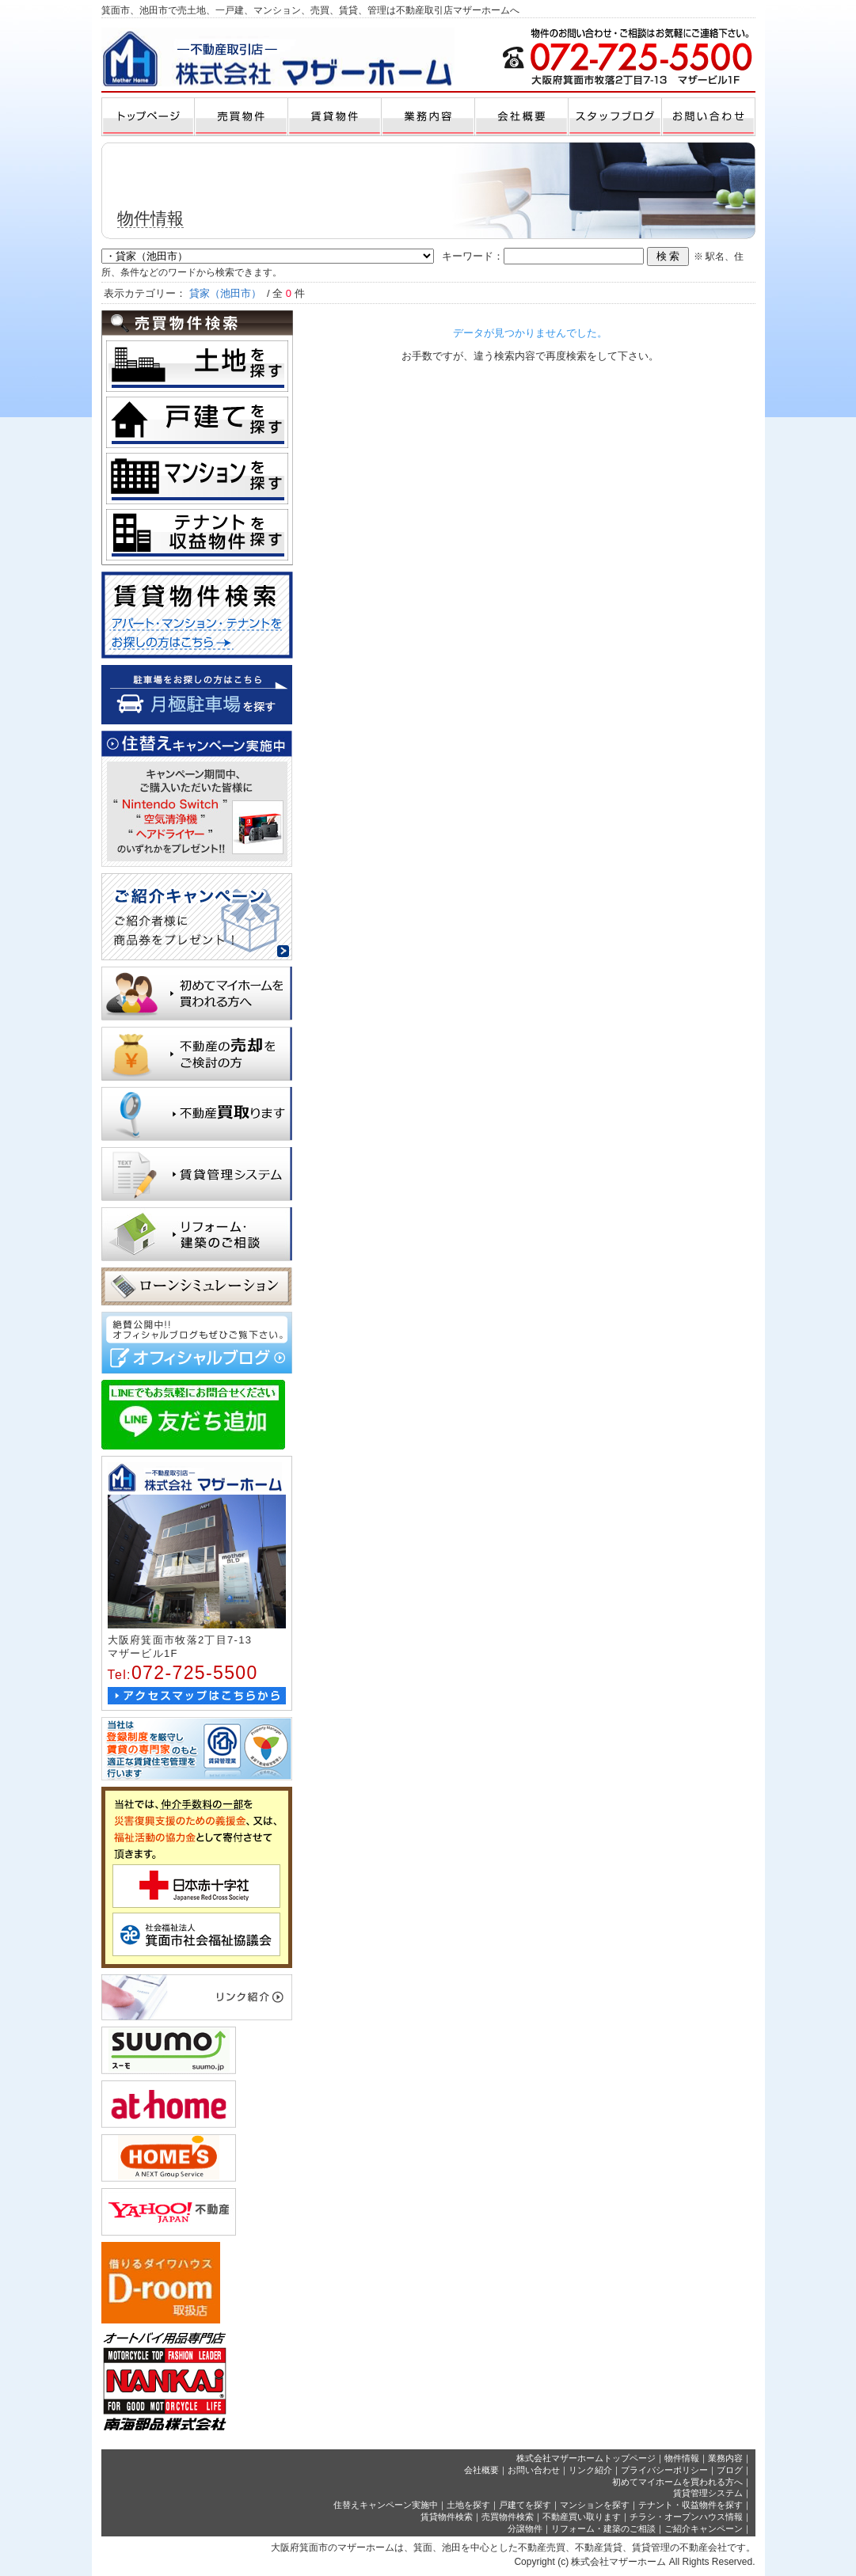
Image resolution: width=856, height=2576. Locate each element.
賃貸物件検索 (446, 2516)
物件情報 (681, 2458)
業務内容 (725, 2458)
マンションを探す (595, 2505)
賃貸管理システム (708, 2493)
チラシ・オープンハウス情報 (686, 2516)
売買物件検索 (507, 2516)
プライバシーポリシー (664, 2470)
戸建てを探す (525, 2505)
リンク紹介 (590, 2470)
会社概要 (481, 2470)
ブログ (730, 2470)
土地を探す (468, 2505)
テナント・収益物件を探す (690, 2505)
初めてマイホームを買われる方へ (677, 2482)
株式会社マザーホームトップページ (586, 2458)
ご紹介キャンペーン (703, 2528)
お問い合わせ (534, 2470)
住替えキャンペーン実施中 (385, 2505)
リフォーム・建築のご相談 (603, 2528)
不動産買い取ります (581, 2516)
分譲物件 (525, 2528)
